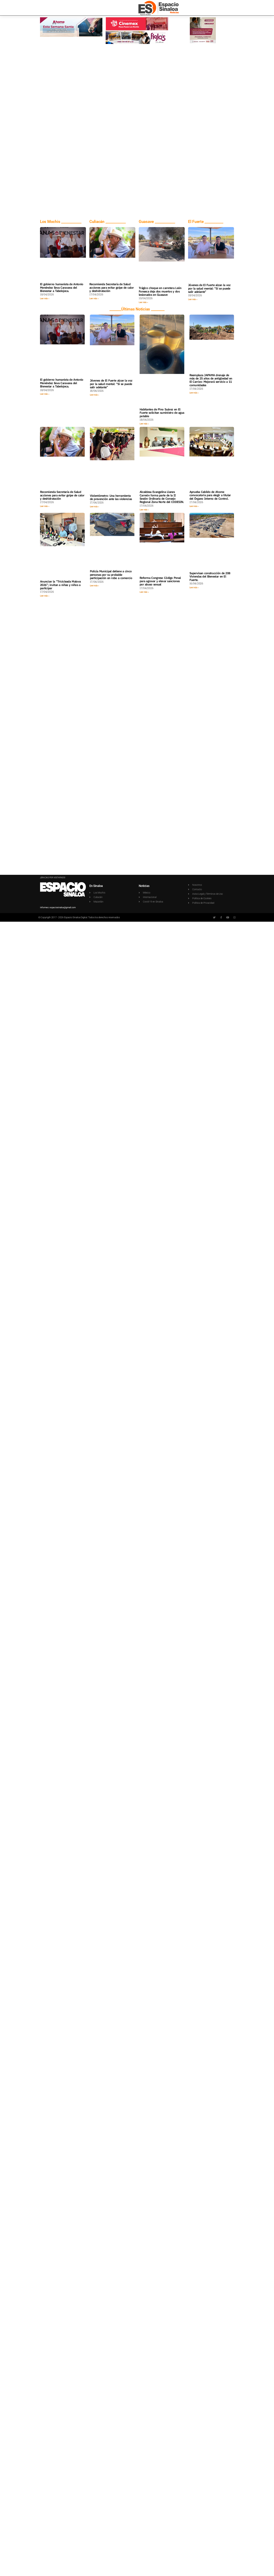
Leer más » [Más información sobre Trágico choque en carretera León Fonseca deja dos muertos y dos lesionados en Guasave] (143, 302)
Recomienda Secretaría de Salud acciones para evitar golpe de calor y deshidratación (111, 287)
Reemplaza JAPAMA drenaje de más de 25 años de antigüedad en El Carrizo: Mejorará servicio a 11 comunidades (210, 380)
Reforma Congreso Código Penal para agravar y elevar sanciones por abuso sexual (160, 581)
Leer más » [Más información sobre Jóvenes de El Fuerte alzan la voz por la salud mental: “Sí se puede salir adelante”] (192, 299)
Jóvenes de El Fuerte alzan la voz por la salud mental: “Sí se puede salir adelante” (209, 288)
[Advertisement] (79, 88)
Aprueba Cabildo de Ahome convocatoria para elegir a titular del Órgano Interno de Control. (210, 495)
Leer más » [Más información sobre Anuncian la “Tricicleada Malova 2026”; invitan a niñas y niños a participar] (44, 596)
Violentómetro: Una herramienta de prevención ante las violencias (111, 497)
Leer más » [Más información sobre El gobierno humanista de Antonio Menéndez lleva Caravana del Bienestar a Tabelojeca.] (44, 298)
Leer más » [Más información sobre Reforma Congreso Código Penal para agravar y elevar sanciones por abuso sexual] (144, 592)
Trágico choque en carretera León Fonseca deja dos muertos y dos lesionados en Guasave (160, 291)
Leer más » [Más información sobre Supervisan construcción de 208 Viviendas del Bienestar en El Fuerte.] (194, 587)
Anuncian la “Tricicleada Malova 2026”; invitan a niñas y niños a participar (60, 585)
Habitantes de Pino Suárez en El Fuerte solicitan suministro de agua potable (162, 412)
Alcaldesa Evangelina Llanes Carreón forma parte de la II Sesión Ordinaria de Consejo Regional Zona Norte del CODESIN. (162, 497)
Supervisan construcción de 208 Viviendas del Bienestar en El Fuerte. (209, 576)
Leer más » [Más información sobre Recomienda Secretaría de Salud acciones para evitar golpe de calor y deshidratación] (94, 298)
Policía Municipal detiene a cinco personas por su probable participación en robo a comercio (111, 574)
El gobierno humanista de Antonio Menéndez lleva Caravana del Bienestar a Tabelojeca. (61, 287)
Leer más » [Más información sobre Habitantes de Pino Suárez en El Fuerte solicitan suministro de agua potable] (144, 424)
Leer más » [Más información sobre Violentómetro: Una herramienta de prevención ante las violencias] (94, 506)
